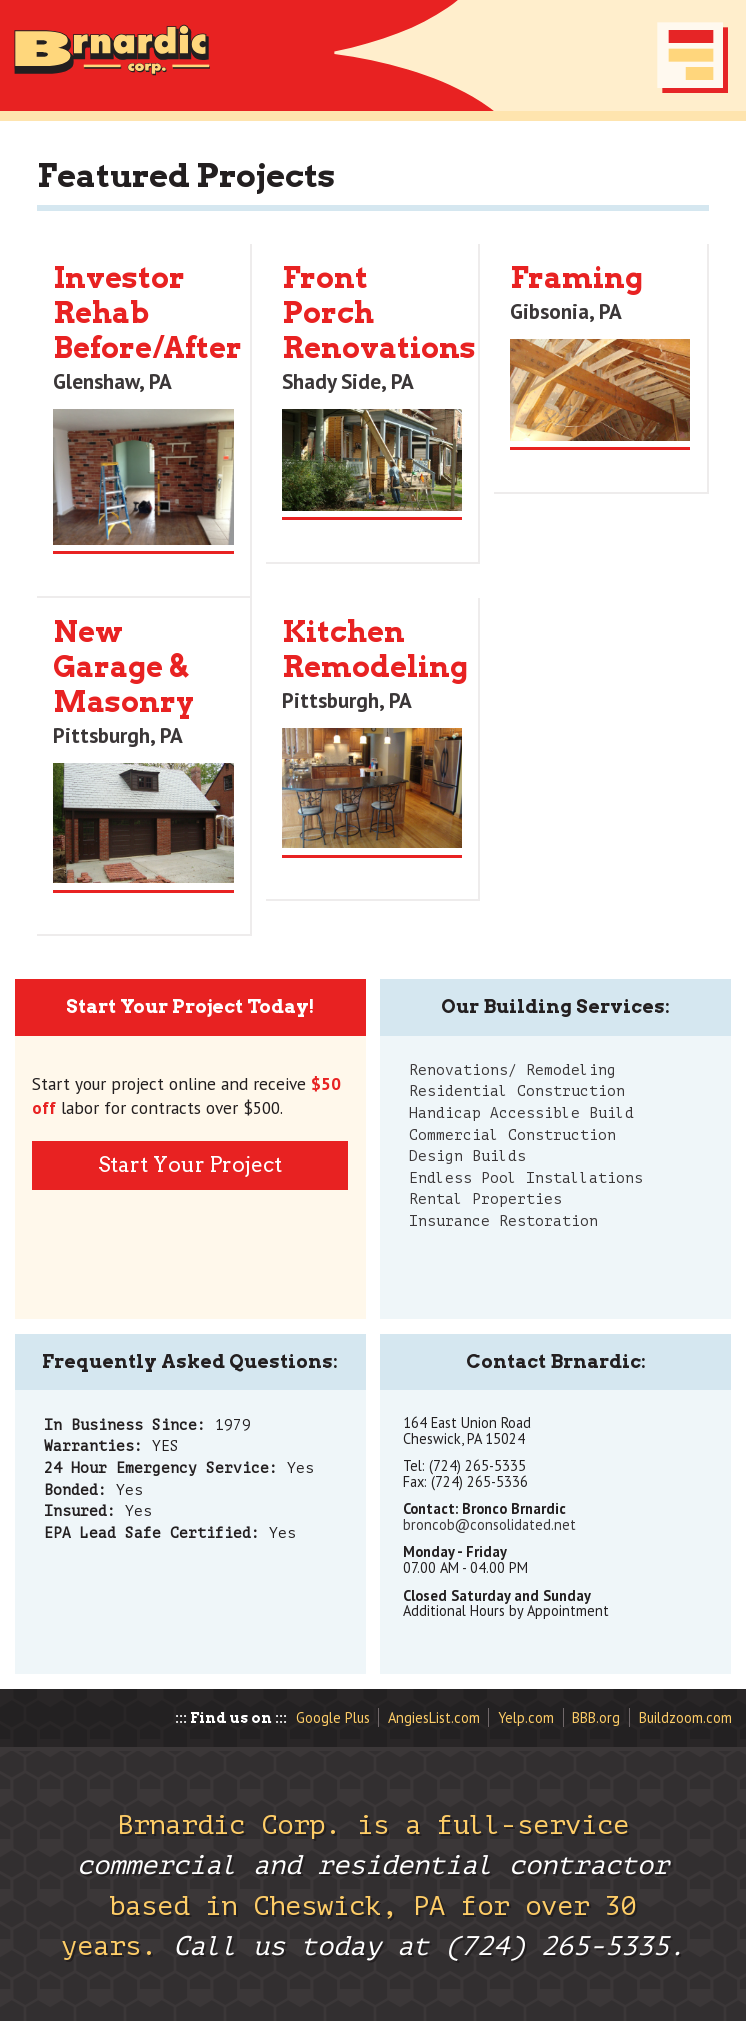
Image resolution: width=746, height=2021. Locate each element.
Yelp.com (526, 1717)
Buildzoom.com (685, 1717)
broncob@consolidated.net (489, 1524)
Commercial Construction (512, 1135)
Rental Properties (485, 1199)
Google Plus (333, 1717)
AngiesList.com (434, 1717)
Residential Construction (517, 1091)
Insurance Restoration (503, 1221)
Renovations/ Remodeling (512, 1070)
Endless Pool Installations (526, 1178)
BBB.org (596, 1717)
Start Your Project (190, 1164)
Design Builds (467, 1156)
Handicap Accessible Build (521, 1113)
